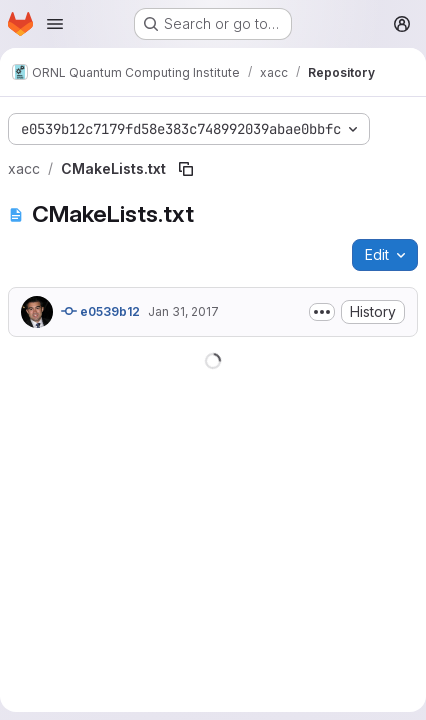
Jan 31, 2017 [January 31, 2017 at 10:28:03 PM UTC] (183, 311)
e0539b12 (100, 311)
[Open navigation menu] (55, 24)
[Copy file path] (186, 169)
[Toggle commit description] (322, 312)
